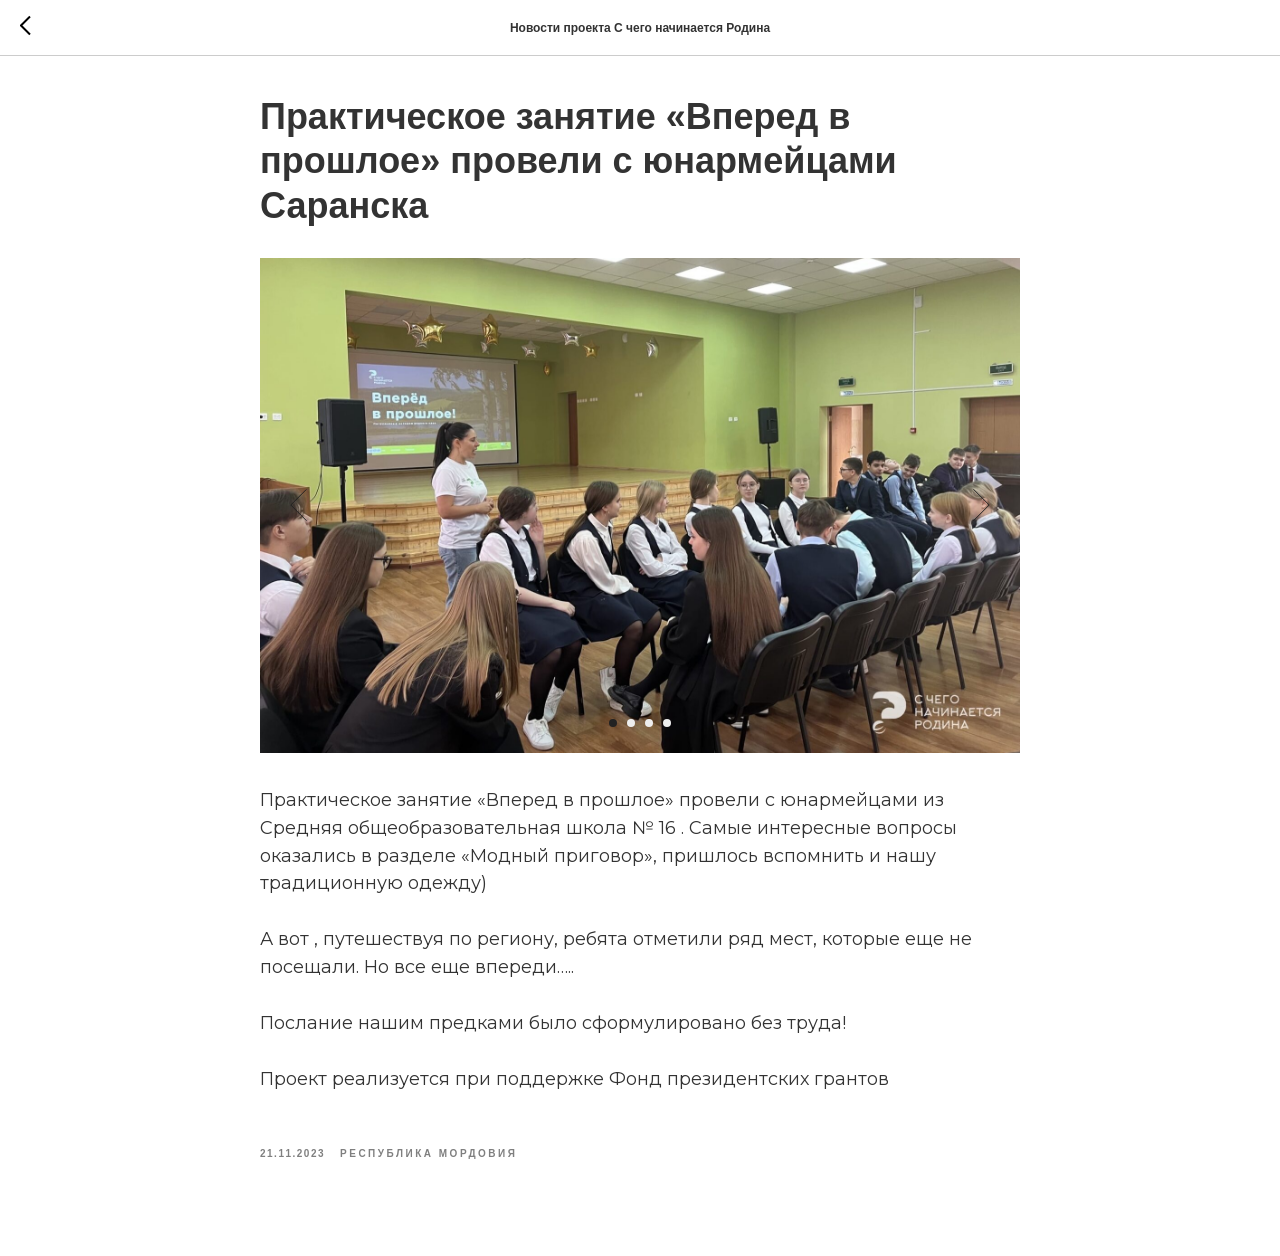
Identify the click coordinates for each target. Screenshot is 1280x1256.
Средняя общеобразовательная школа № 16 (468, 828)
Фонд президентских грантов (749, 1079)
